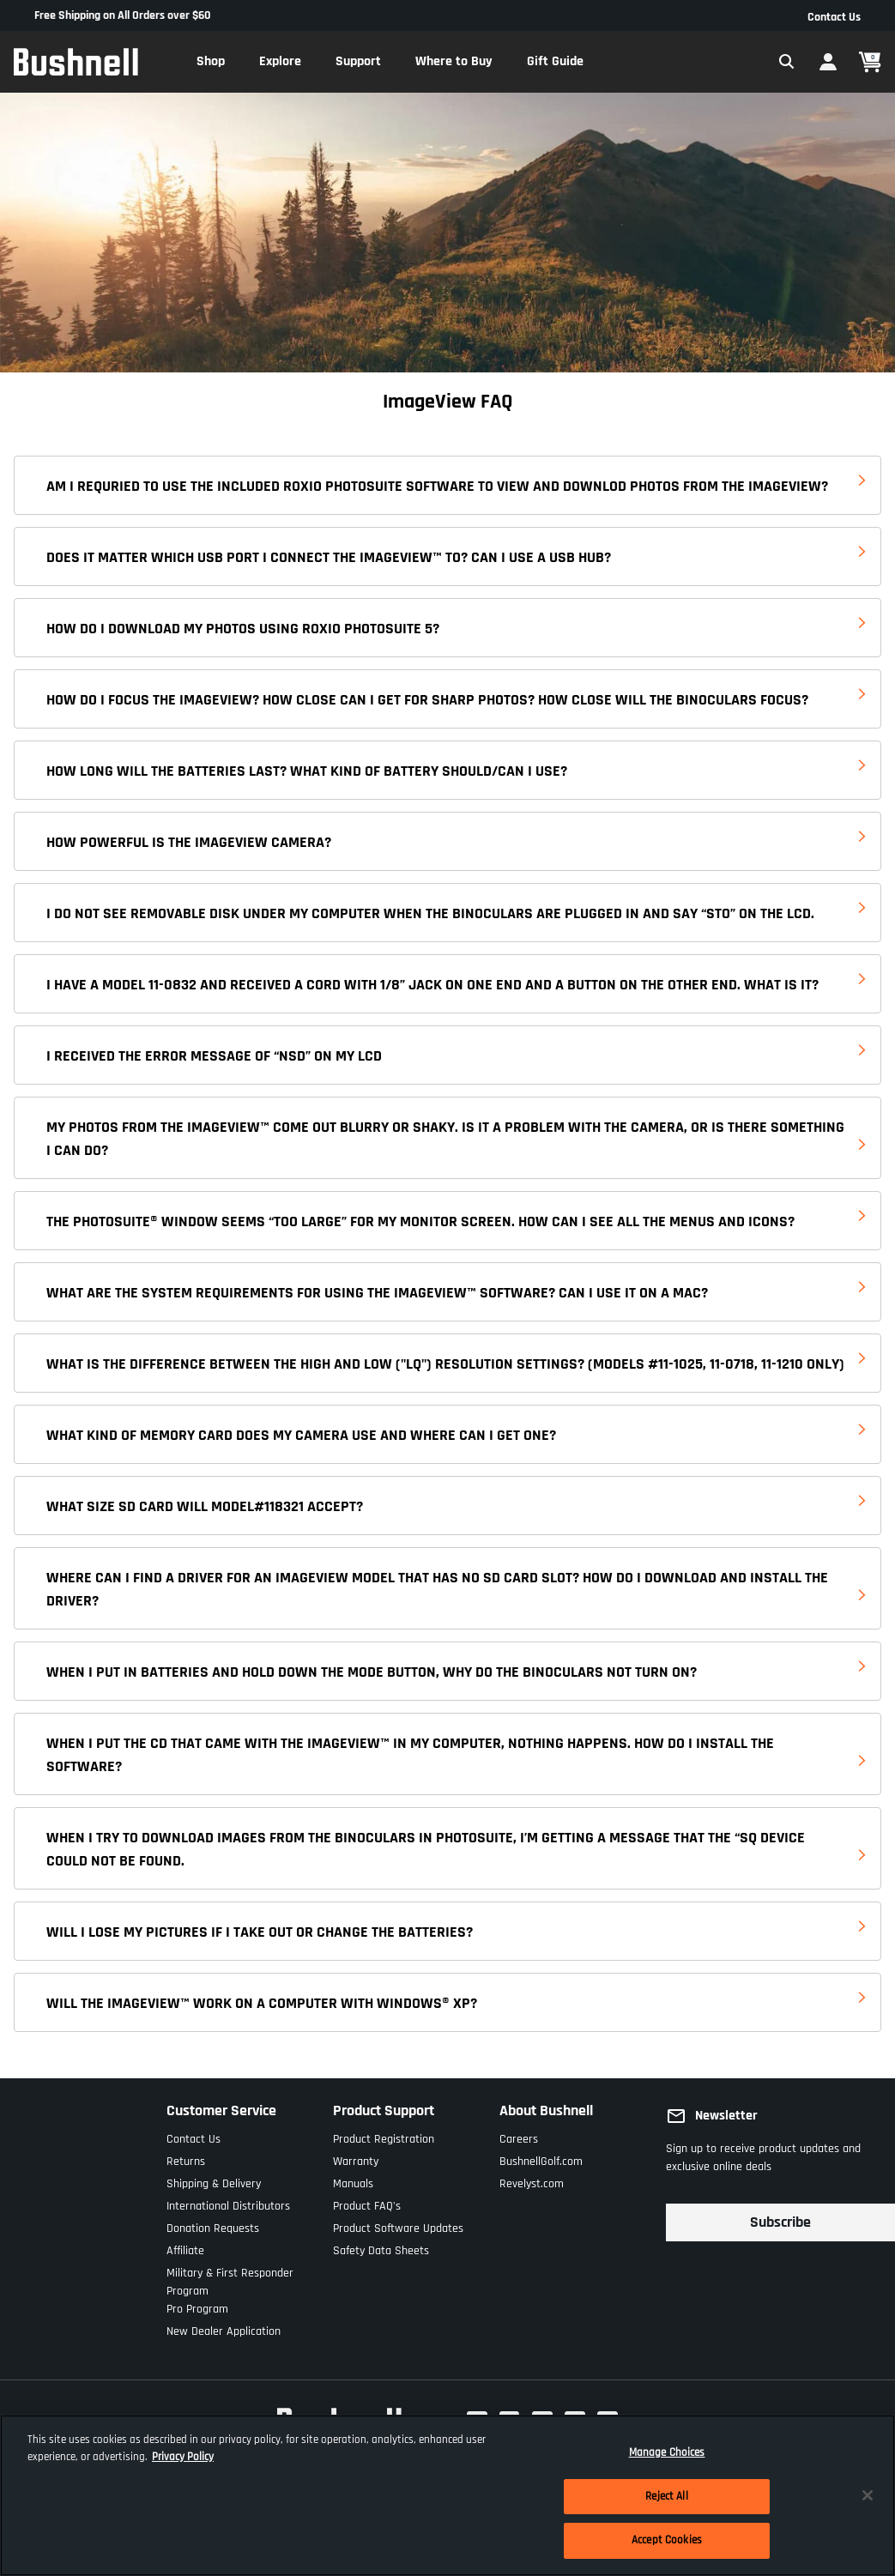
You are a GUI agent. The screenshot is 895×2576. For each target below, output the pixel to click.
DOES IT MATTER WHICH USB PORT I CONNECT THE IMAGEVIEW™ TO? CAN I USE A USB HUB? (328, 557)
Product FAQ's (367, 2202)
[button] (211, 62)
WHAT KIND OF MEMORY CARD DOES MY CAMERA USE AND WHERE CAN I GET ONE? (301, 1435)
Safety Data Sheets (381, 2247)
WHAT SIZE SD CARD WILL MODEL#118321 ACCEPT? (204, 1506)
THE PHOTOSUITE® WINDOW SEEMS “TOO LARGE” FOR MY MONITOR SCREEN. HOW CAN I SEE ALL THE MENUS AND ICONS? (420, 1221)
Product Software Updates (398, 2224)
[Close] (867, 2495)
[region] (447, 2495)
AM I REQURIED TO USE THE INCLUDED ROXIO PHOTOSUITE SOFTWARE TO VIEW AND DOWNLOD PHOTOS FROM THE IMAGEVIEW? (437, 486)
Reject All (666, 2496)
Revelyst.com (531, 2180)
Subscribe (780, 2222)
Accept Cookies (667, 2540)
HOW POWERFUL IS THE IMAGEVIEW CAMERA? (188, 842)
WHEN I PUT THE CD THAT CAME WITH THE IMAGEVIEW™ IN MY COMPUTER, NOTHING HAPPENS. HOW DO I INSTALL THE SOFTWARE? (410, 1754)
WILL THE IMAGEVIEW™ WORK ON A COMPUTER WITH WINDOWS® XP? (261, 2003)
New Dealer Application (223, 2327)
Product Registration (383, 2135)
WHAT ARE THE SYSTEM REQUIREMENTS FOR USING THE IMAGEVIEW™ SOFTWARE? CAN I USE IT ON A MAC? (377, 1293)
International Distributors (228, 2202)
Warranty (355, 2158)
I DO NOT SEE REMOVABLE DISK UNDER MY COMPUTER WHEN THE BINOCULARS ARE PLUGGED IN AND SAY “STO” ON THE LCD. (430, 913)
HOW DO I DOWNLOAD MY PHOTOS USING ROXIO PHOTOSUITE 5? (242, 628)
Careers (518, 2135)
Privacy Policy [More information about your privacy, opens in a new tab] (183, 2457)
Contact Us (834, 17)
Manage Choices (667, 2452)
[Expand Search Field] (787, 61)
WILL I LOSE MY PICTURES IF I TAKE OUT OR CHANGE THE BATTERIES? (259, 1932)
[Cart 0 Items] (870, 62)
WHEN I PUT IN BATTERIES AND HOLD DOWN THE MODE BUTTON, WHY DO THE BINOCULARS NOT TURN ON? (371, 1672)
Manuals (353, 2180)
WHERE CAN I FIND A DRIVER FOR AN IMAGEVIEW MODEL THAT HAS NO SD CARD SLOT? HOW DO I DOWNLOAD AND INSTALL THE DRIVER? (437, 1589)
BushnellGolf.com (541, 2158)
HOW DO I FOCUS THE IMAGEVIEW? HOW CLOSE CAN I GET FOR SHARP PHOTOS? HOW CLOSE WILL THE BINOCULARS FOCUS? (427, 700)
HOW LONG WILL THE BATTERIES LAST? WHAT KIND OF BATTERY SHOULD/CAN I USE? (306, 771)
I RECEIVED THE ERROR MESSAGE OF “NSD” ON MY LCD (214, 1056)
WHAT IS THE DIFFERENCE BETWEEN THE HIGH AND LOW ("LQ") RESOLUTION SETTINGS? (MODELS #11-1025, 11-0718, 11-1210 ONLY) (445, 1364)
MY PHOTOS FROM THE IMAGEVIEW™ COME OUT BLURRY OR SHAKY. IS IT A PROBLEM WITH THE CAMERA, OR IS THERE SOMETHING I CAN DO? (445, 1138)
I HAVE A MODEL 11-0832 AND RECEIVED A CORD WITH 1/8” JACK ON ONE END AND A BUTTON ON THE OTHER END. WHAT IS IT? (432, 985)
